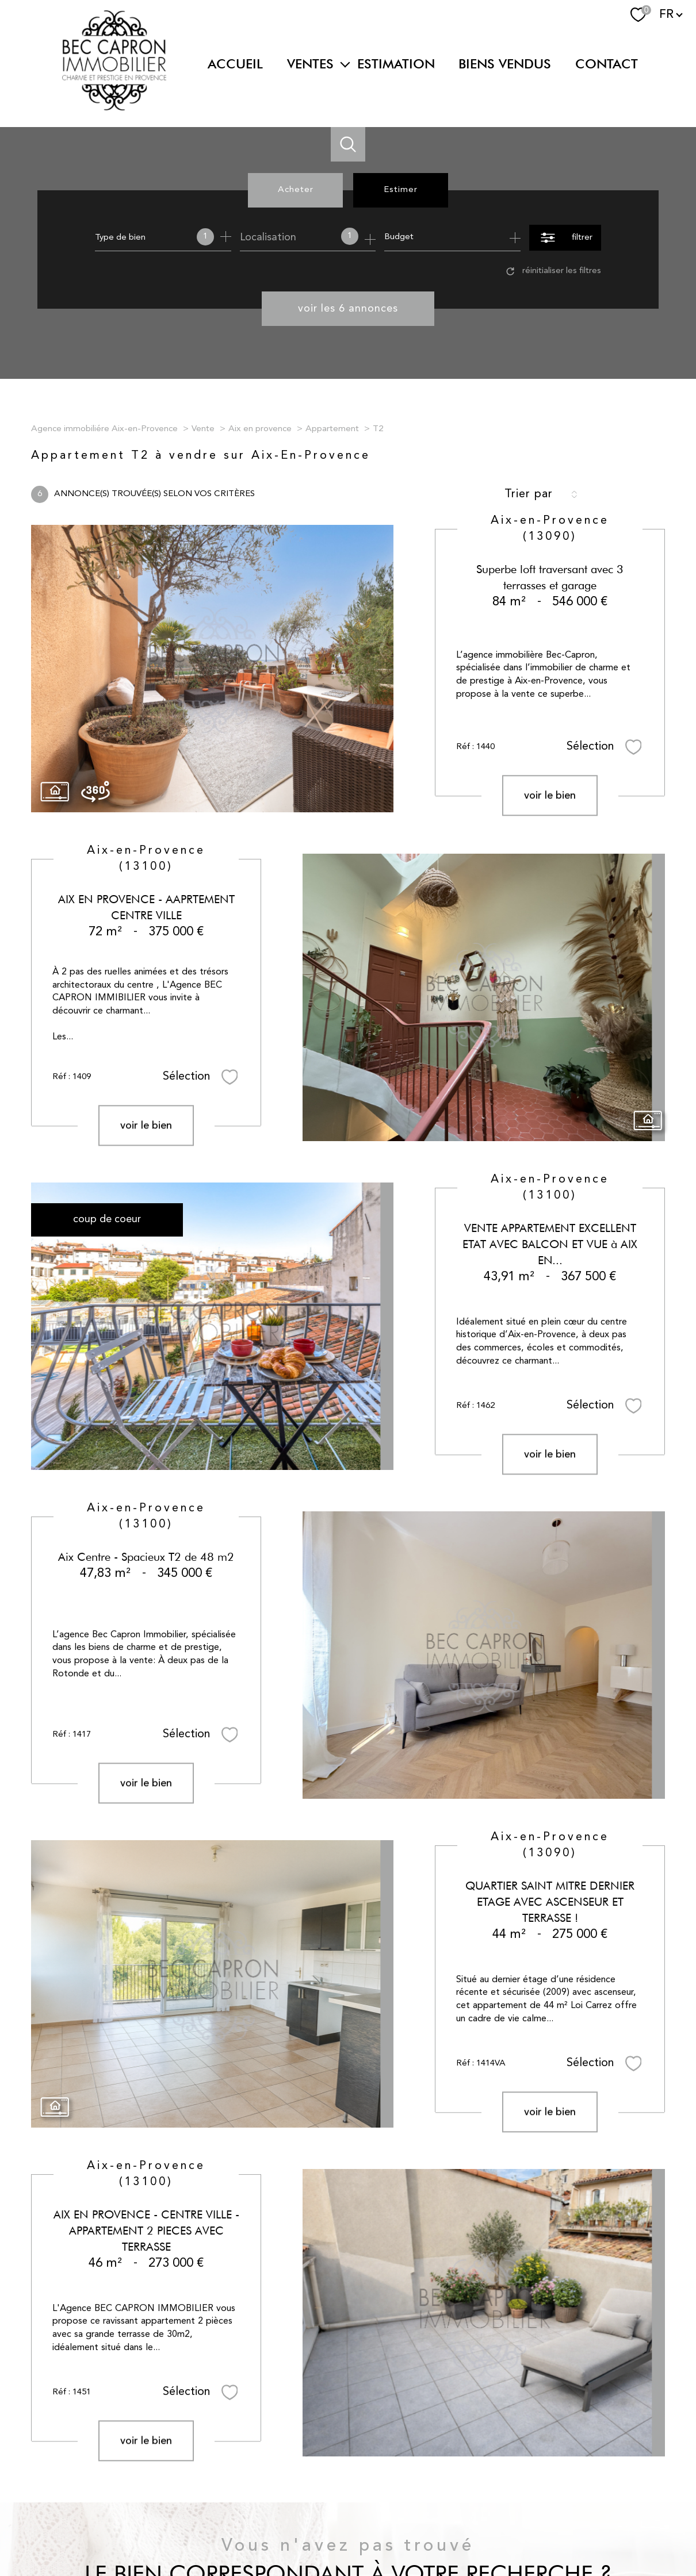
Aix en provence (260, 429)
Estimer (401, 190)
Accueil (235, 63)
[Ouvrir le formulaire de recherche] (565, 238)
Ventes (310, 63)
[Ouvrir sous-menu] (345, 63)
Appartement (332, 429)
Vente (203, 429)
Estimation (396, 63)
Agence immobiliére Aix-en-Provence (104, 429)
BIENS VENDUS (504, 63)
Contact (606, 63)
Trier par (528, 494)
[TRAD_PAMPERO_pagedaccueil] (114, 107)
